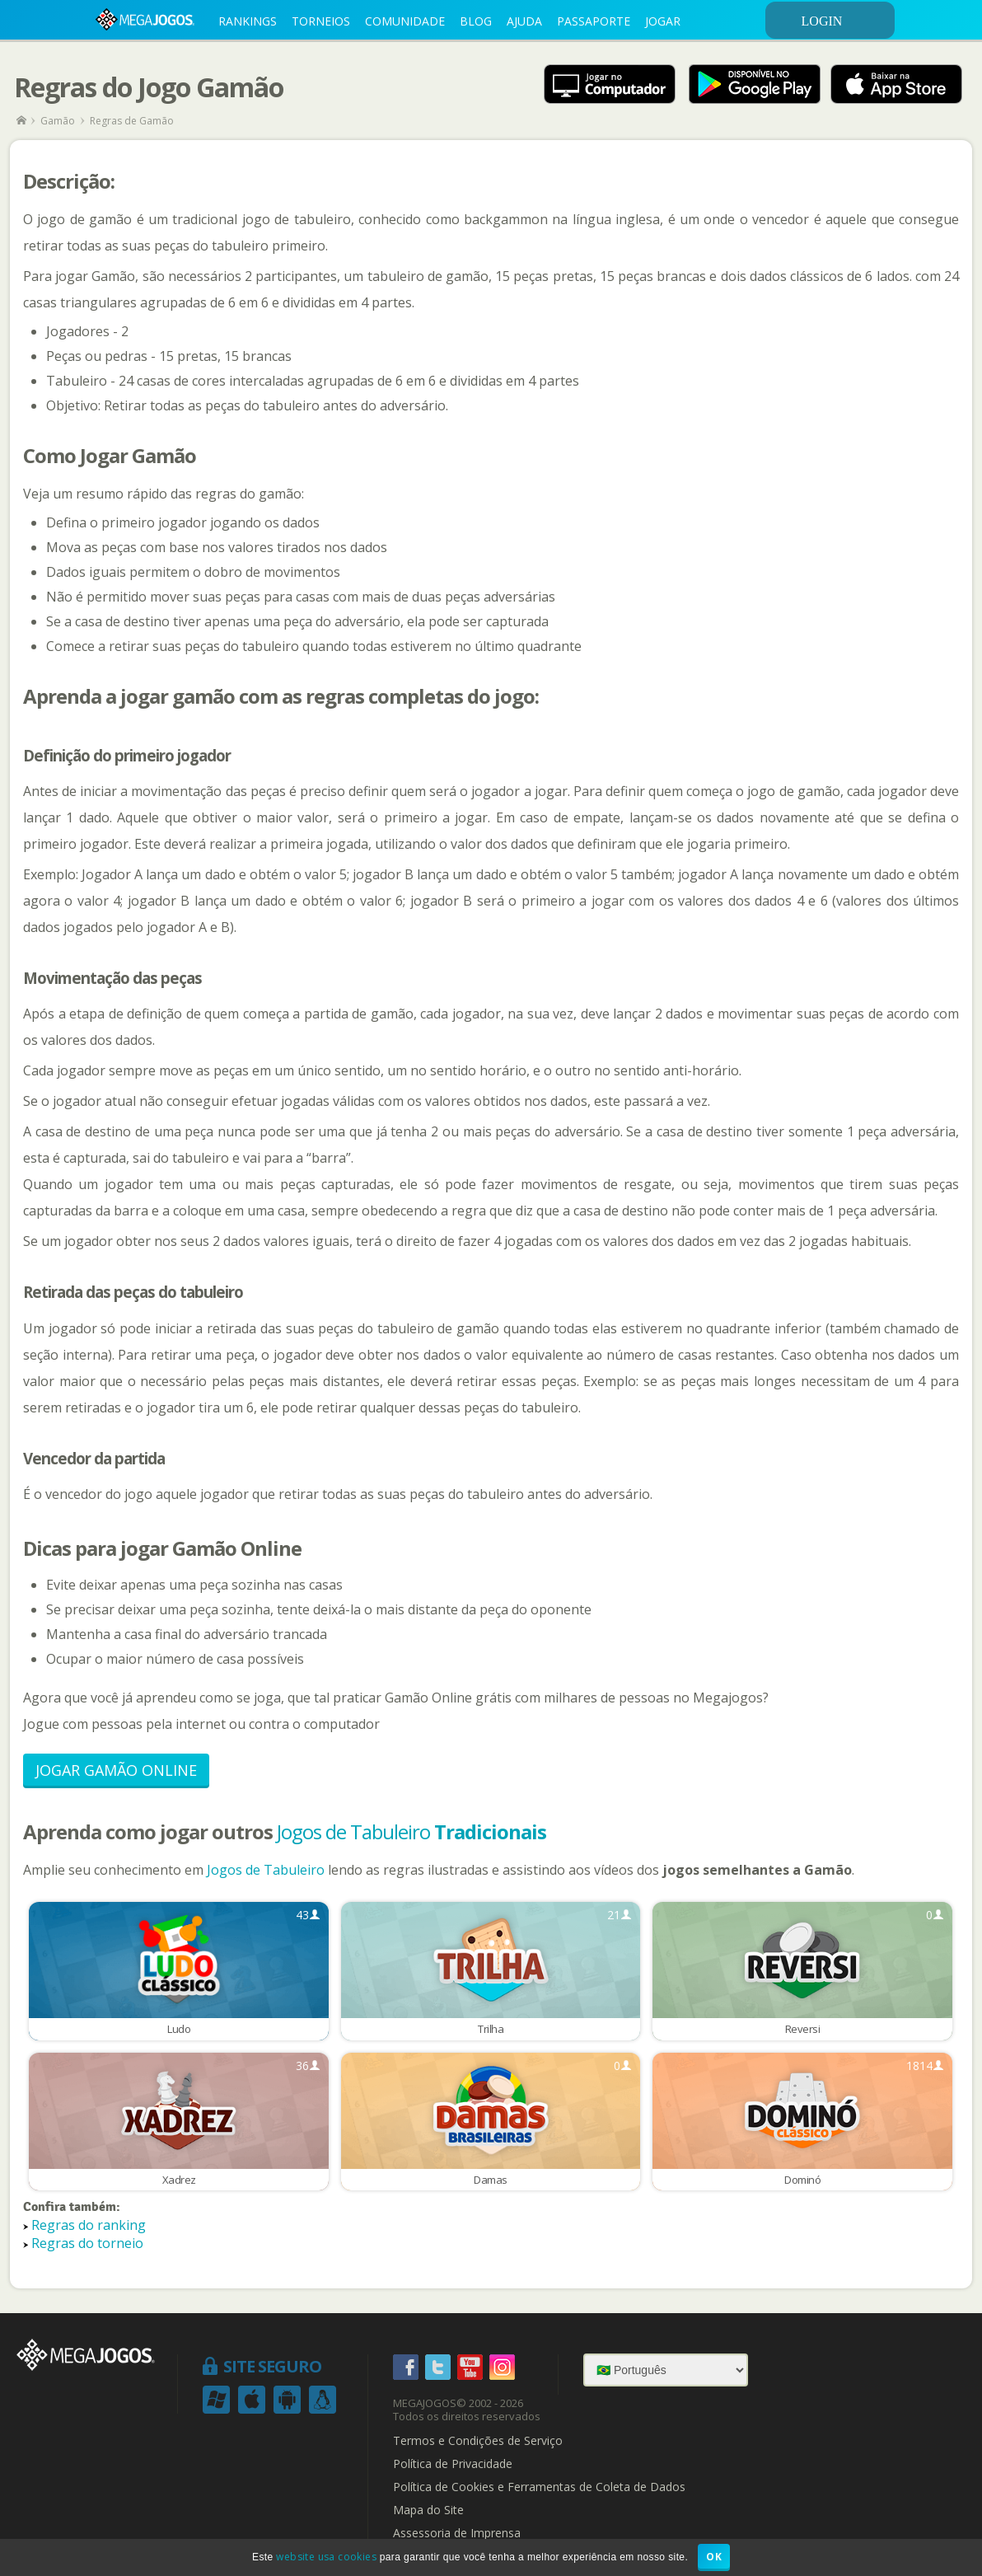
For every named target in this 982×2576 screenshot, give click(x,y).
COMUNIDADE (405, 21)
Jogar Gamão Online (116, 1770)
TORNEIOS (321, 21)
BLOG (476, 21)
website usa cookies (326, 2557)
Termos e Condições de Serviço (478, 2441)
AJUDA (524, 21)
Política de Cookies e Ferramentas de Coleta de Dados (539, 2487)
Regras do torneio (87, 2243)
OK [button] (714, 2557)
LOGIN (845, 20)
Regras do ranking (88, 2225)
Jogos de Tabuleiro (411, 1831)
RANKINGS (247, 21)
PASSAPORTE (593, 21)
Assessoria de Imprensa (457, 2533)
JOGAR (662, 21)
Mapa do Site (428, 2510)
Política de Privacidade (452, 2464)
